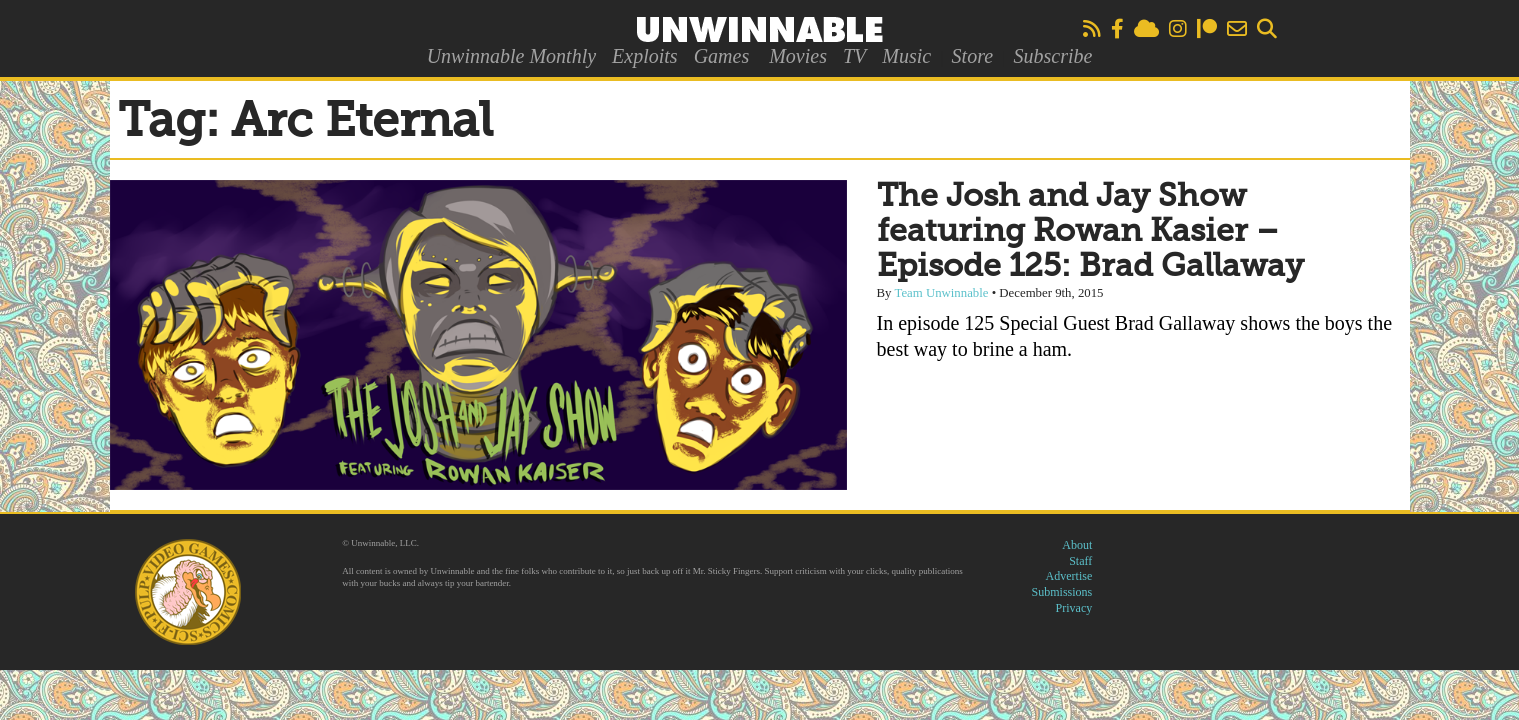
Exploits (645, 56)
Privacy (1074, 608)
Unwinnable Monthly (511, 56)
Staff (1080, 561)
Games (722, 56)
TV (854, 56)
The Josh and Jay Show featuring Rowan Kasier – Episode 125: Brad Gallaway (1090, 232)
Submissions (1062, 592)
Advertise (1069, 576)
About (1077, 545)
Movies (798, 56)
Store (972, 56)
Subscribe (1052, 56)
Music (906, 56)
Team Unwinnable (941, 293)
